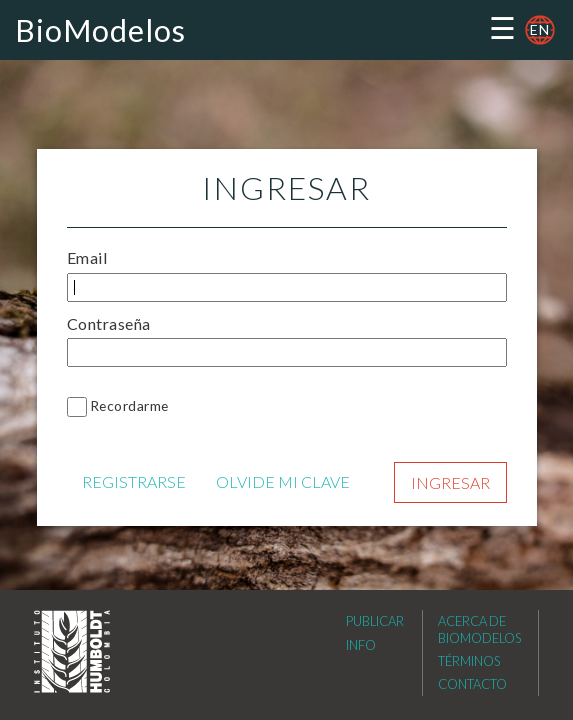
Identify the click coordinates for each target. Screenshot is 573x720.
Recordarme (129, 405)
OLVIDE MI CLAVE (283, 481)
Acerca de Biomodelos (479, 629)
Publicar (375, 621)
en (540, 29)
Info (361, 645)
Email (87, 257)
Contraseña (109, 323)
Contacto (472, 684)
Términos (469, 661)
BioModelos (100, 30)
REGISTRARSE (134, 481)
